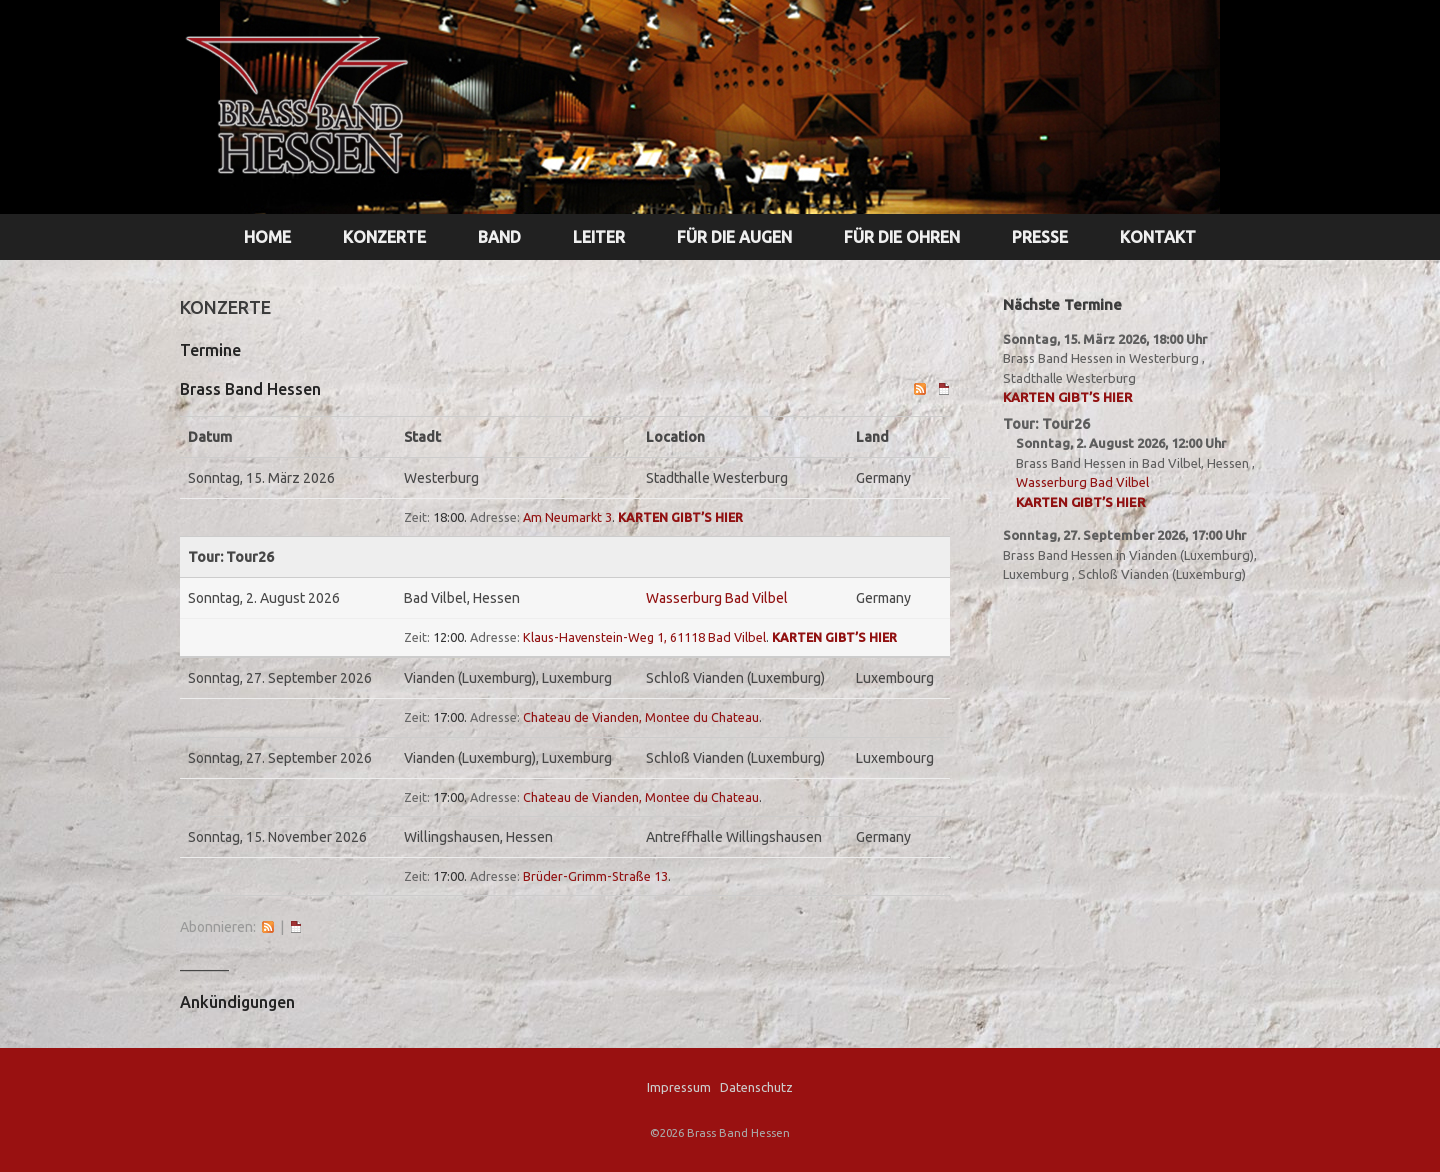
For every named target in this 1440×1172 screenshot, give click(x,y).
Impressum (679, 1087)
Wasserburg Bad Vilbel (717, 598)
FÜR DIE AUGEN (734, 237)
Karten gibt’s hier (680, 517)
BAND (499, 237)
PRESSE (1040, 237)
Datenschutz (756, 1087)
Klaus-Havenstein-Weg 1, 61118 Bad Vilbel (644, 637)
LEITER (599, 237)
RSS (268, 927)
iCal (296, 927)
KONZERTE (384, 237)
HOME (267, 237)
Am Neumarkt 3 (567, 517)
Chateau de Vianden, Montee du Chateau (641, 717)
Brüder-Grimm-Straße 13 (595, 876)
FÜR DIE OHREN (902, 237)
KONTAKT (1158, 237)
